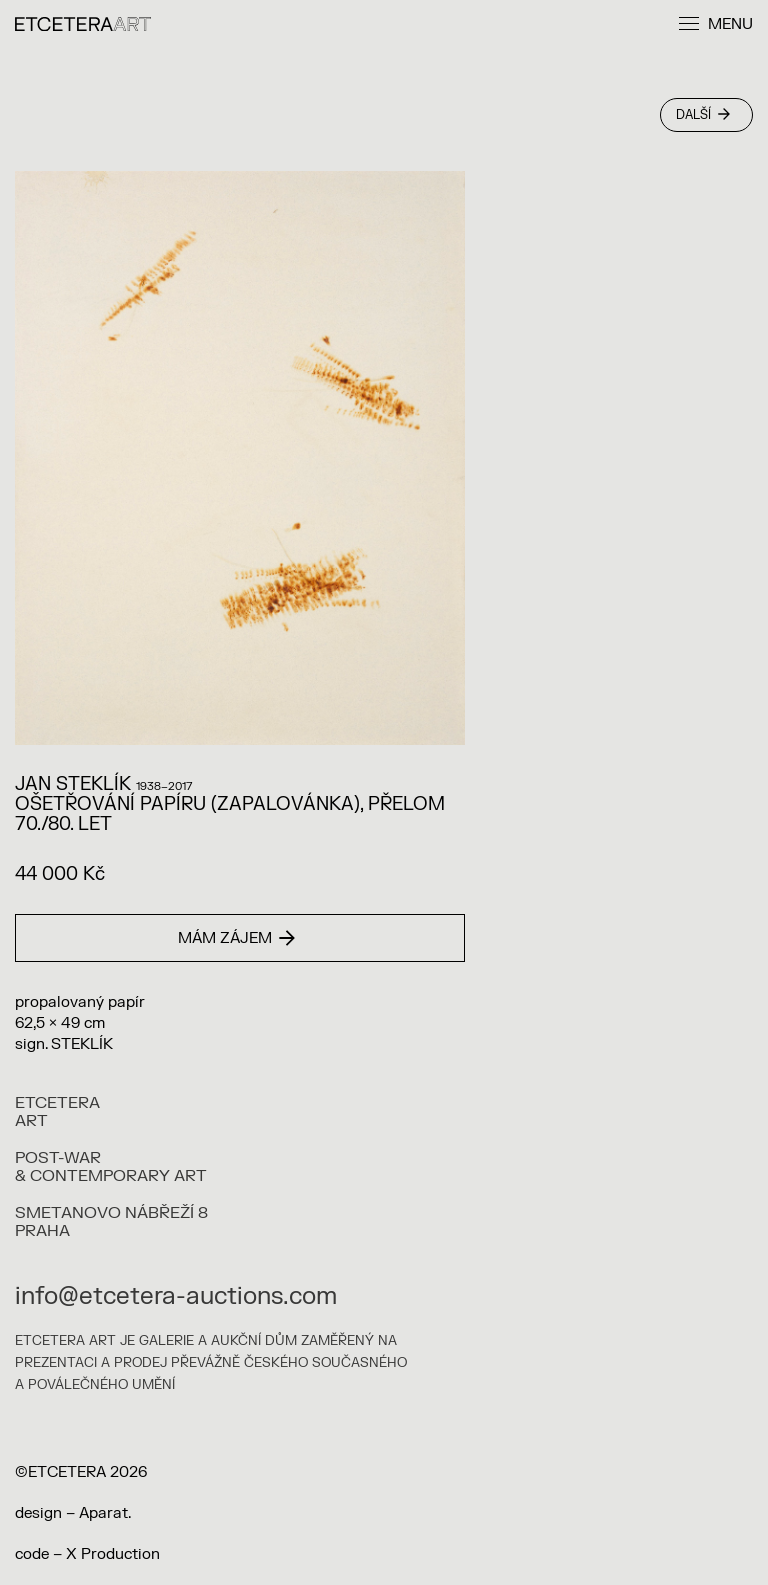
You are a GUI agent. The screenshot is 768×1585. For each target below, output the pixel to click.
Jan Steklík (73, 784)
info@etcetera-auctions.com (176, 1296)
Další (703, 115)
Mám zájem (236, 938)
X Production (113, 1554)
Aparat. (105, 1513)
